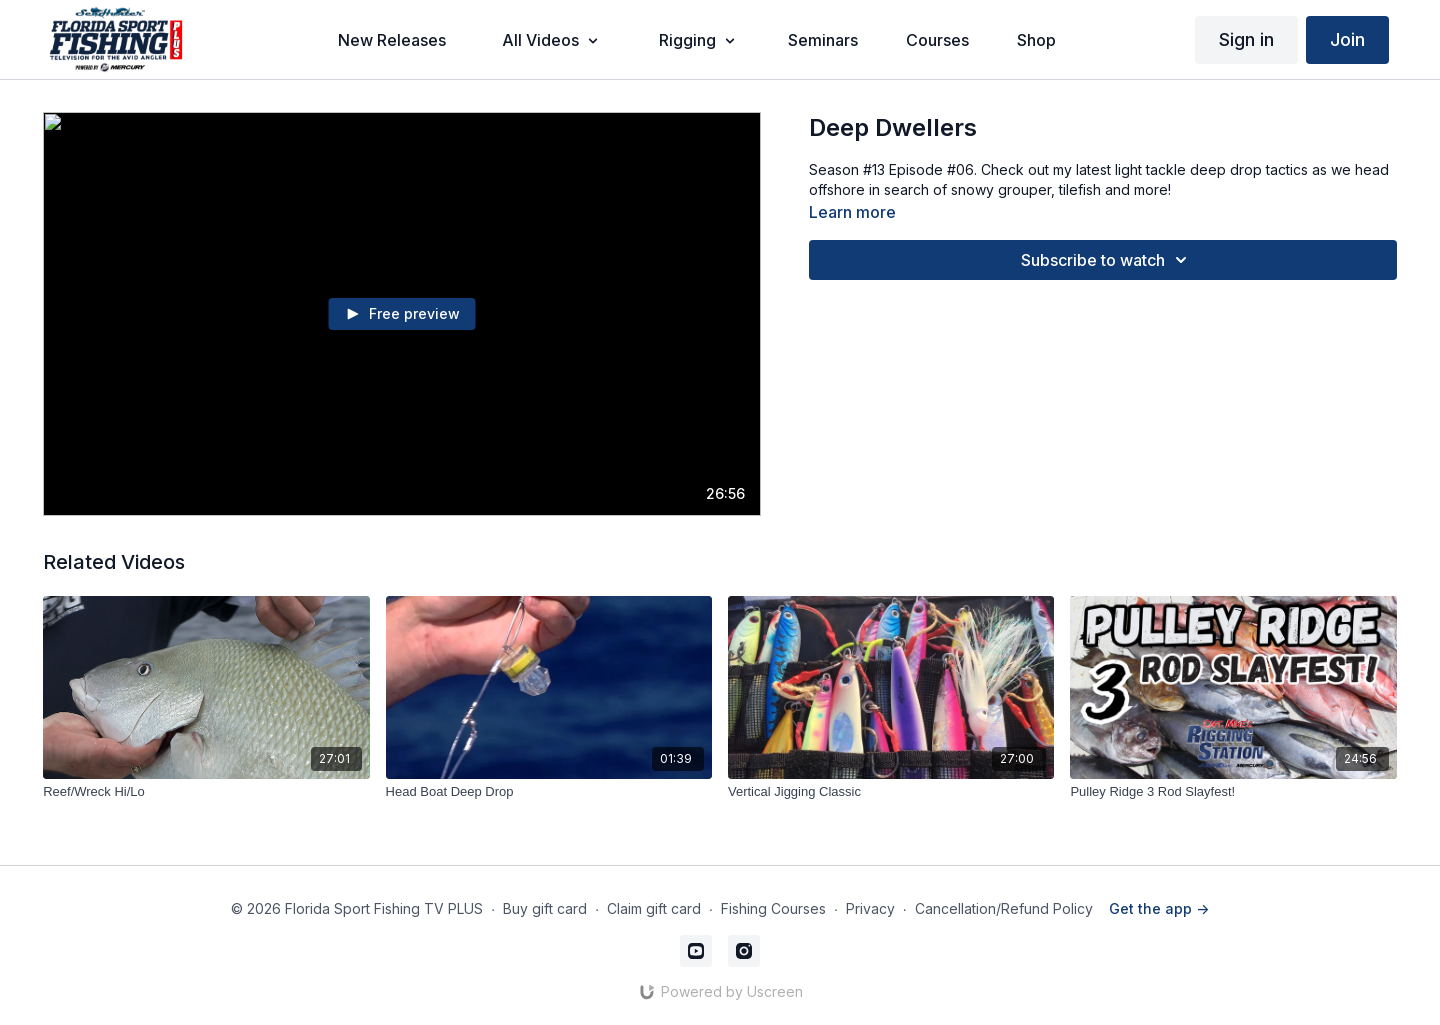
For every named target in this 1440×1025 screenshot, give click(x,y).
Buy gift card (545, 908)
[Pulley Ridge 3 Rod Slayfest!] (1233, 792)
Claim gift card (654, 908)
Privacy (870, 908)
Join (1347, 39)
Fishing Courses (773, 908)
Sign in (1246, 39)
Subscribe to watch (1107, 260)
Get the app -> (1159, 908)
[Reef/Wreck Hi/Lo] (206, 792)
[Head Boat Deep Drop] (549, 792)
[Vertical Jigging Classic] (891, 792)
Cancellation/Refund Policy (1004, 908)
